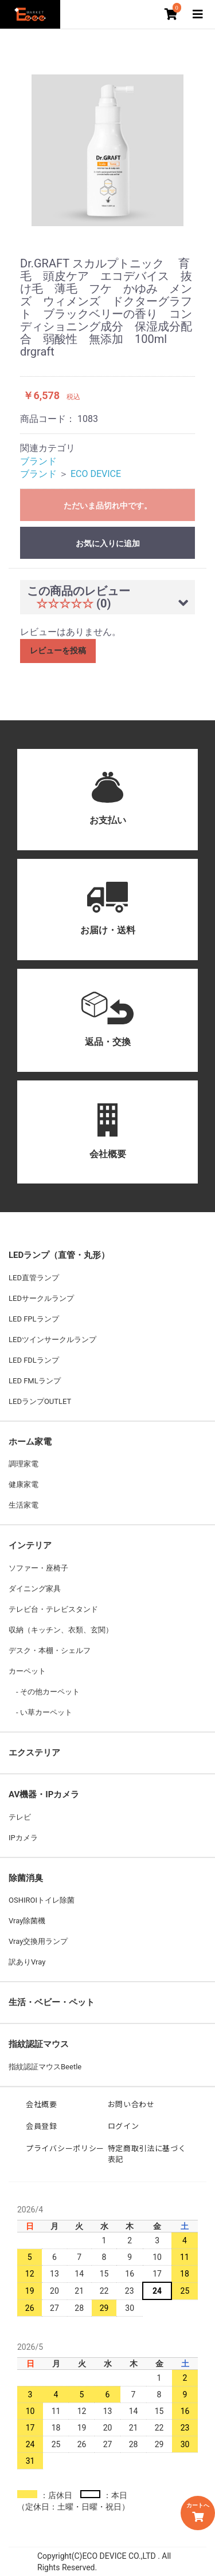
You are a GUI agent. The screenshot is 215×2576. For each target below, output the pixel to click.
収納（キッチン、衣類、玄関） (61, 1630)
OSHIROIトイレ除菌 (42, 1900)
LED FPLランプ (34, 1319)
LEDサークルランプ (41, 1298)
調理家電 (23, 1463)
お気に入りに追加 (108, 543)
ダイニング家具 (35, 1588)
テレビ (20, 1817)
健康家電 (23, 1484)
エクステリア (34, 1752)
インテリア (30, 1545)
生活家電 (23, 1505)
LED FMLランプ (35, 1380)
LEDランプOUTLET (40, 1401)
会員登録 (41, 2126)
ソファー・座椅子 (38, 1568)
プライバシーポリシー (65, 2148)
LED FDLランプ (34, 1360)
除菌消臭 (26, 1878)
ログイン (123, 2126)
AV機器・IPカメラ (44, 1794)
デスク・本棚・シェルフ (50, 1650)
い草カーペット (45, 1712)
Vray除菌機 (27, 1920)
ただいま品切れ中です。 (108, 505)
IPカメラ (23, 1837)
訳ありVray (27, 1962)
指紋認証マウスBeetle (45, 2066)
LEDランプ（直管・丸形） (59, 1255)
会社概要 (41, 2104)
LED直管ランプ (34, 1277)
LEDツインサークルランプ (52, 1339)
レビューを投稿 (58, 650)
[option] (107, 150)
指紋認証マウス (39, 2044)
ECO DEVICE (96, 473)
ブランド (38, 461)
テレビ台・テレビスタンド (53, 1609)
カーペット (27, 1671)
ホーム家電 (30, 1442)
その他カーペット (49, 1691)
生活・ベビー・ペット (52, 2002)
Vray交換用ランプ (38, 1941)
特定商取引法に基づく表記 (147, 2153)
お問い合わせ (131, 2104)
